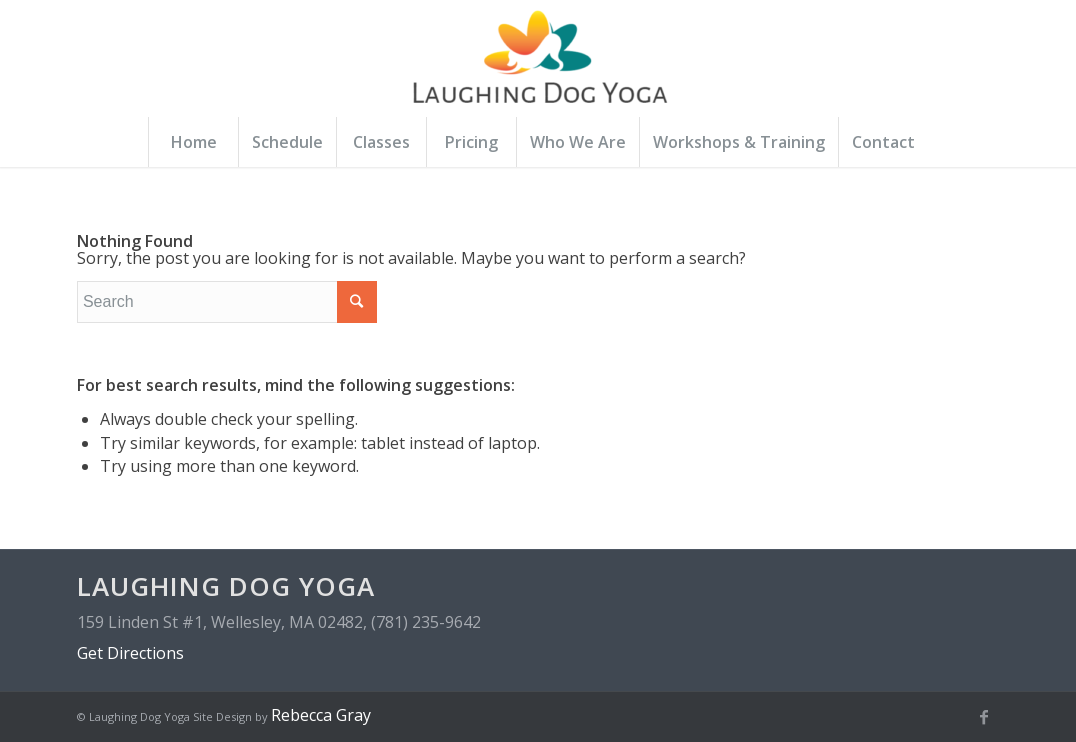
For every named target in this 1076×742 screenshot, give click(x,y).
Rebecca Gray (321, 715)
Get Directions (130, 653)
